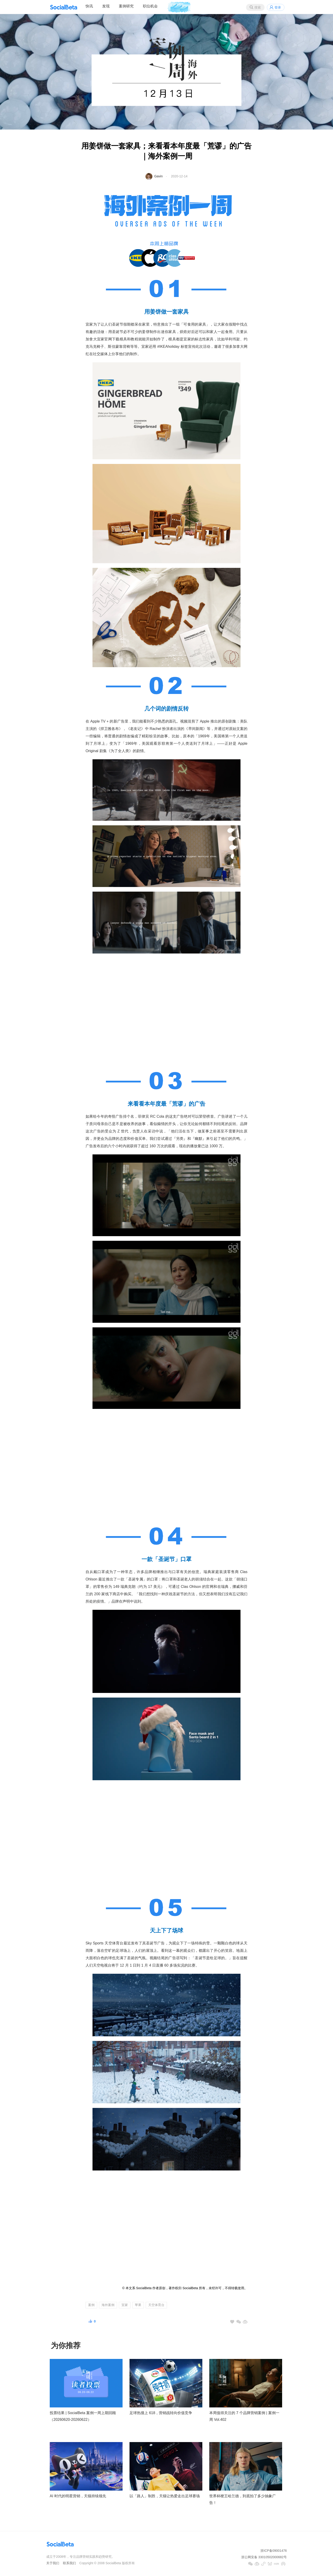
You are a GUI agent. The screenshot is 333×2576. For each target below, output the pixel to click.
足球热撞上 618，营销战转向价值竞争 (161, 2413)
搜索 (257, 7)
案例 (91, 2305)
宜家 (124, 2305)
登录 (277, 7)
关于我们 (52, 2563)
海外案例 (108, 2305)
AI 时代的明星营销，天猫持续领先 (78, 2496)
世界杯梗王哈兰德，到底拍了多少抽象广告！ (242, 2499)
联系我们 (69, 2563)
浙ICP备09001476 (273, 2550)
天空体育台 (156, 2305)
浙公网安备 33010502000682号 (264, 2557)
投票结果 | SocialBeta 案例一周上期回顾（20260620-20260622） (83, 2416)
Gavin (158, 176)
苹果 (138, 2305)
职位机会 (150, 6)
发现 (106, 6)
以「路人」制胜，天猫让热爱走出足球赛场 (165, 2496)
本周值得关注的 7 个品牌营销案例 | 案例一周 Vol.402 (244, 2416)
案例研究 (126, 6)
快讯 (89, 6)
